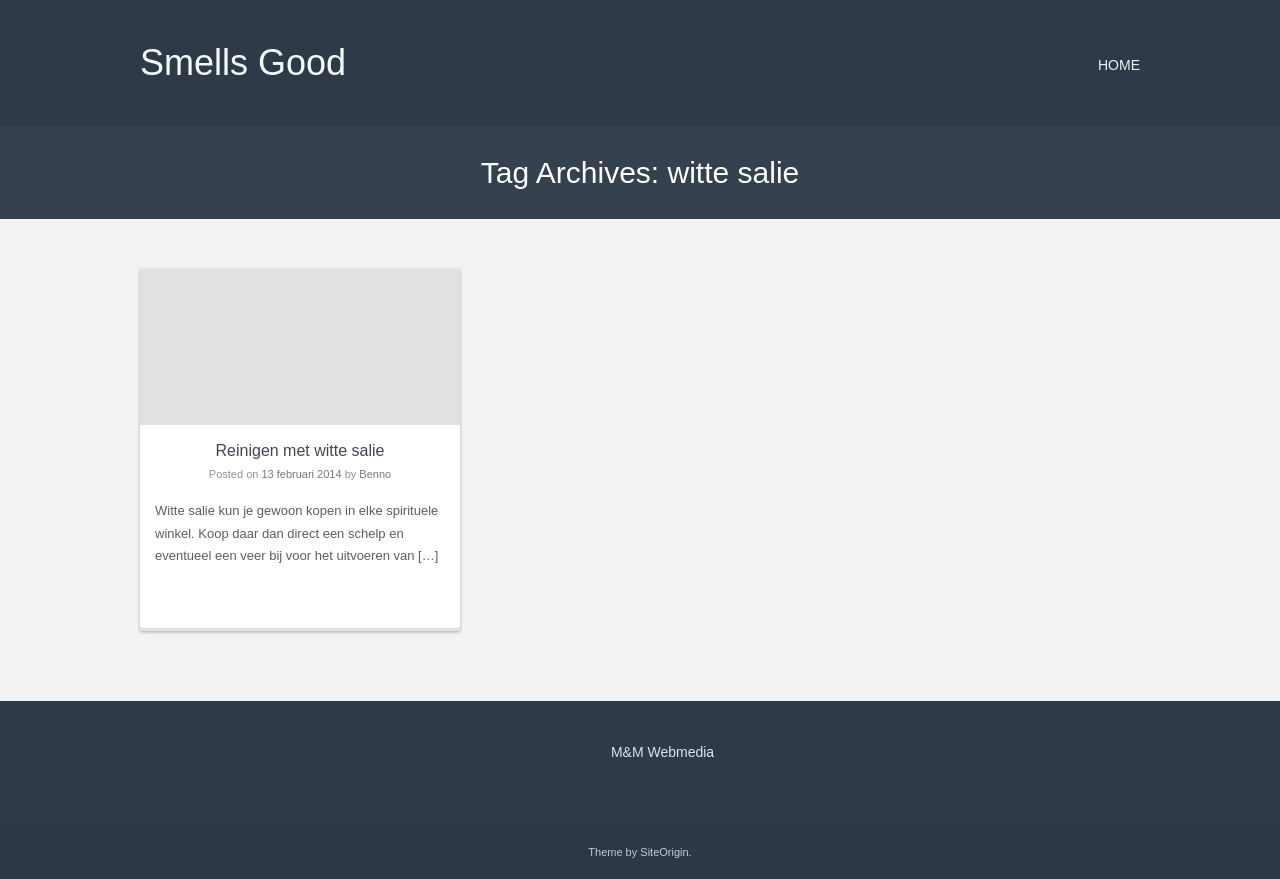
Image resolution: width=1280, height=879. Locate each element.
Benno (375, 474)
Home (1119, 65)
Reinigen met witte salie (300, 450)
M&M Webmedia (662, 752)
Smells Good (243, 62)
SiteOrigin (664, 852)
